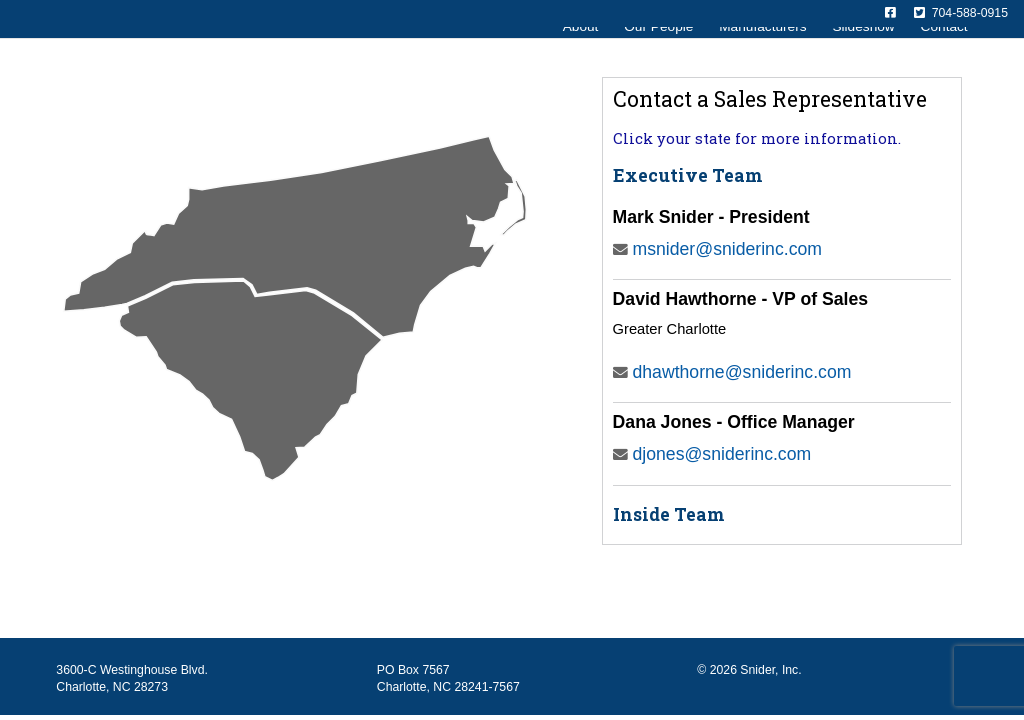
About (581, 59)
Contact (944, 59)
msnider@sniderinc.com (717, 249)
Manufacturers (762, 59)
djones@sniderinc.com (712, 454)
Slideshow (863, 59)
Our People (658, 59)
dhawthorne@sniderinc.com (732, 372)
